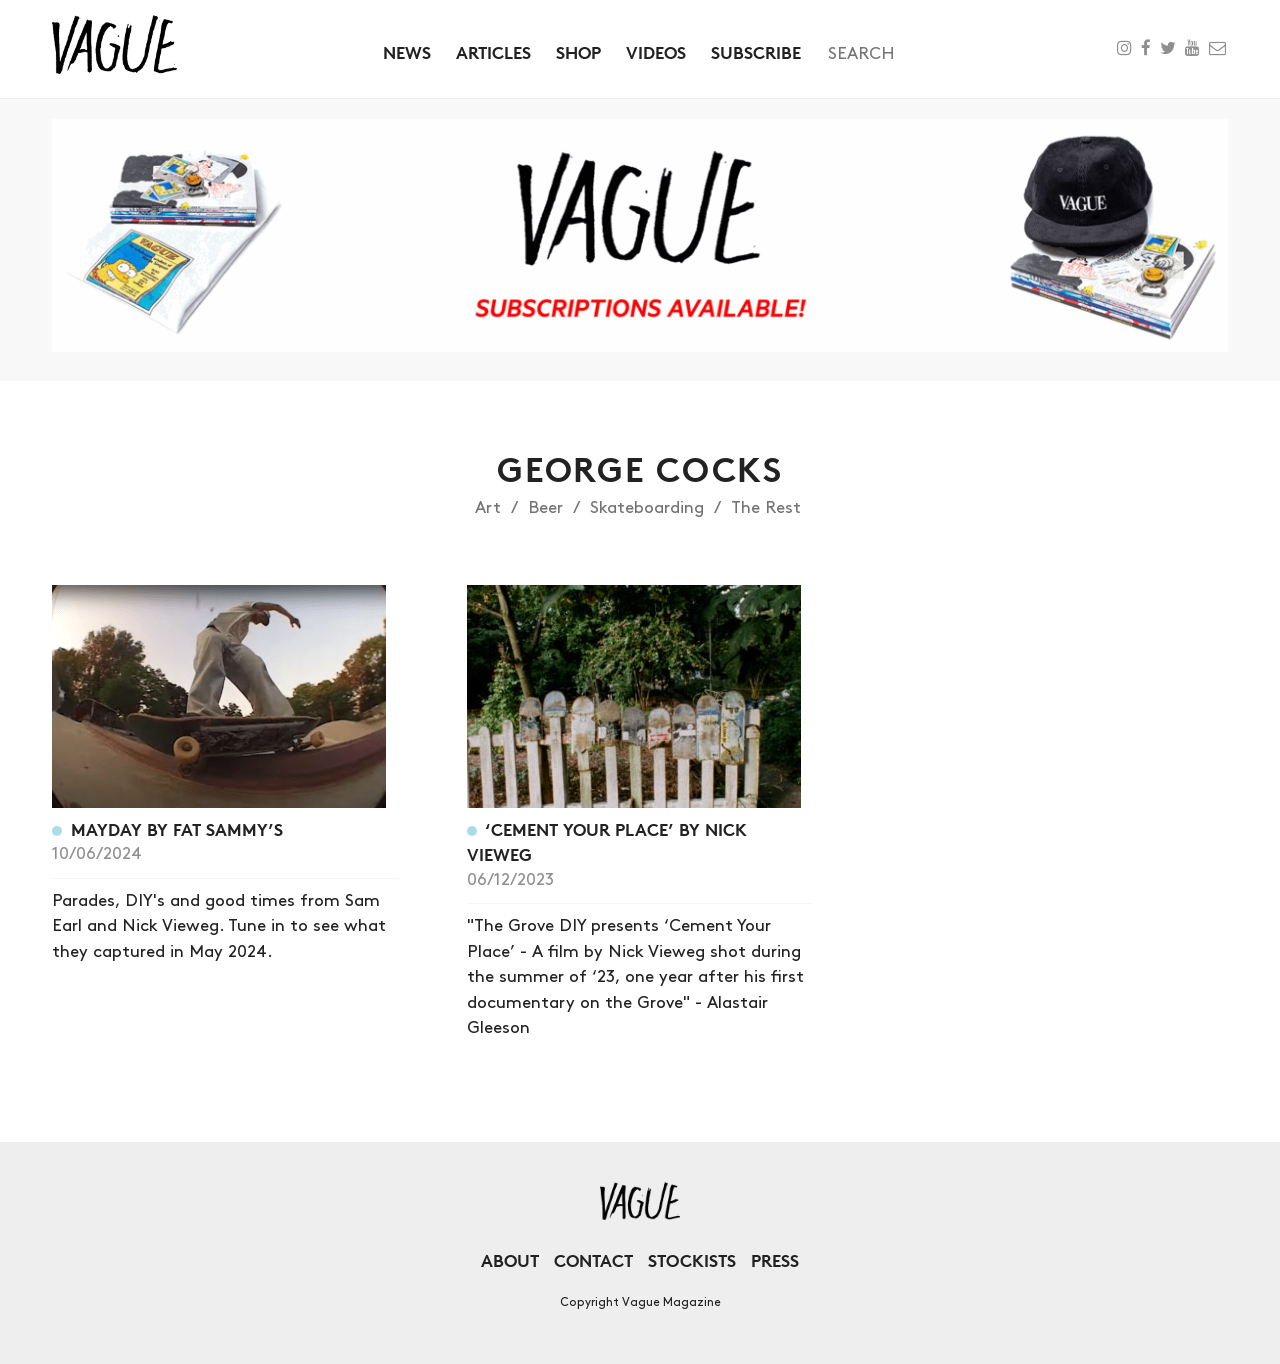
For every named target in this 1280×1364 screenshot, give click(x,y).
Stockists (692, 1260)
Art (488, 508)
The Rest (766, 508)
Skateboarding (647, 508)
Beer (545, 508)
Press (775, 1260)
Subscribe (756, 52)
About (510, 1260)
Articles (493, 52)
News (407, 52)
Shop (578, 52)
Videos (656, 52)
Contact (593, 1260)
